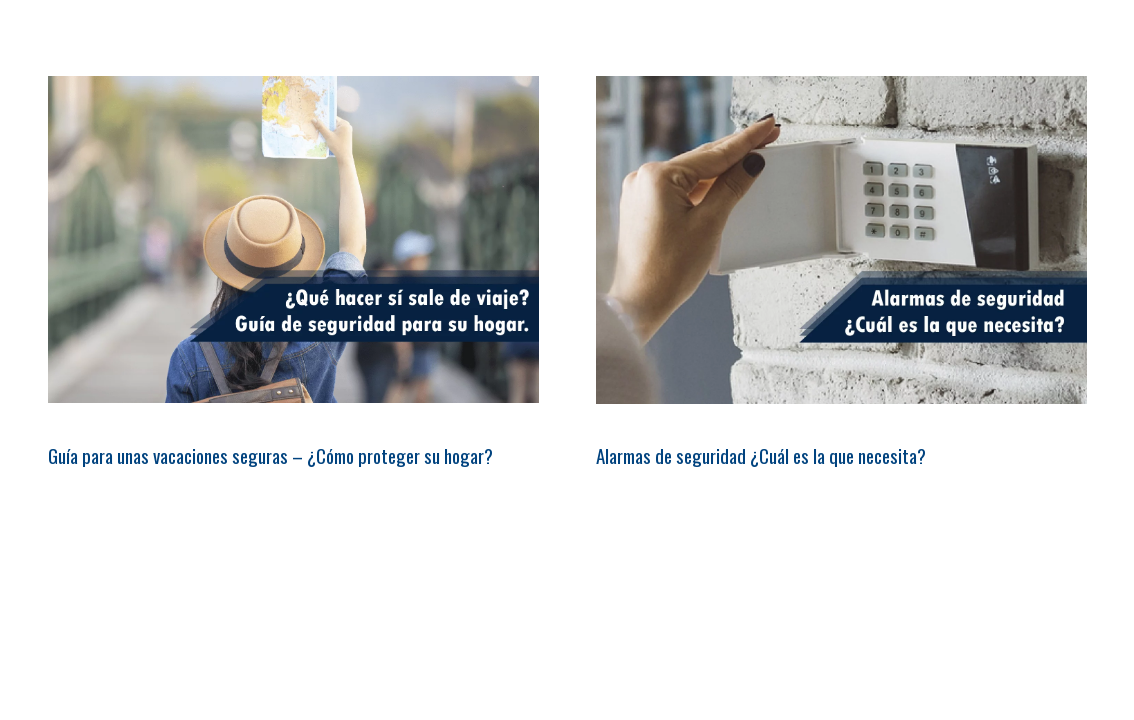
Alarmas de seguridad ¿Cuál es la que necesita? (761, 455)
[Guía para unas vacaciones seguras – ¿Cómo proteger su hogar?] (293, 239)
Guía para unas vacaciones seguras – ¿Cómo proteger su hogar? (270, 455)
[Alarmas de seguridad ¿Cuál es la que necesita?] (841, 240)
